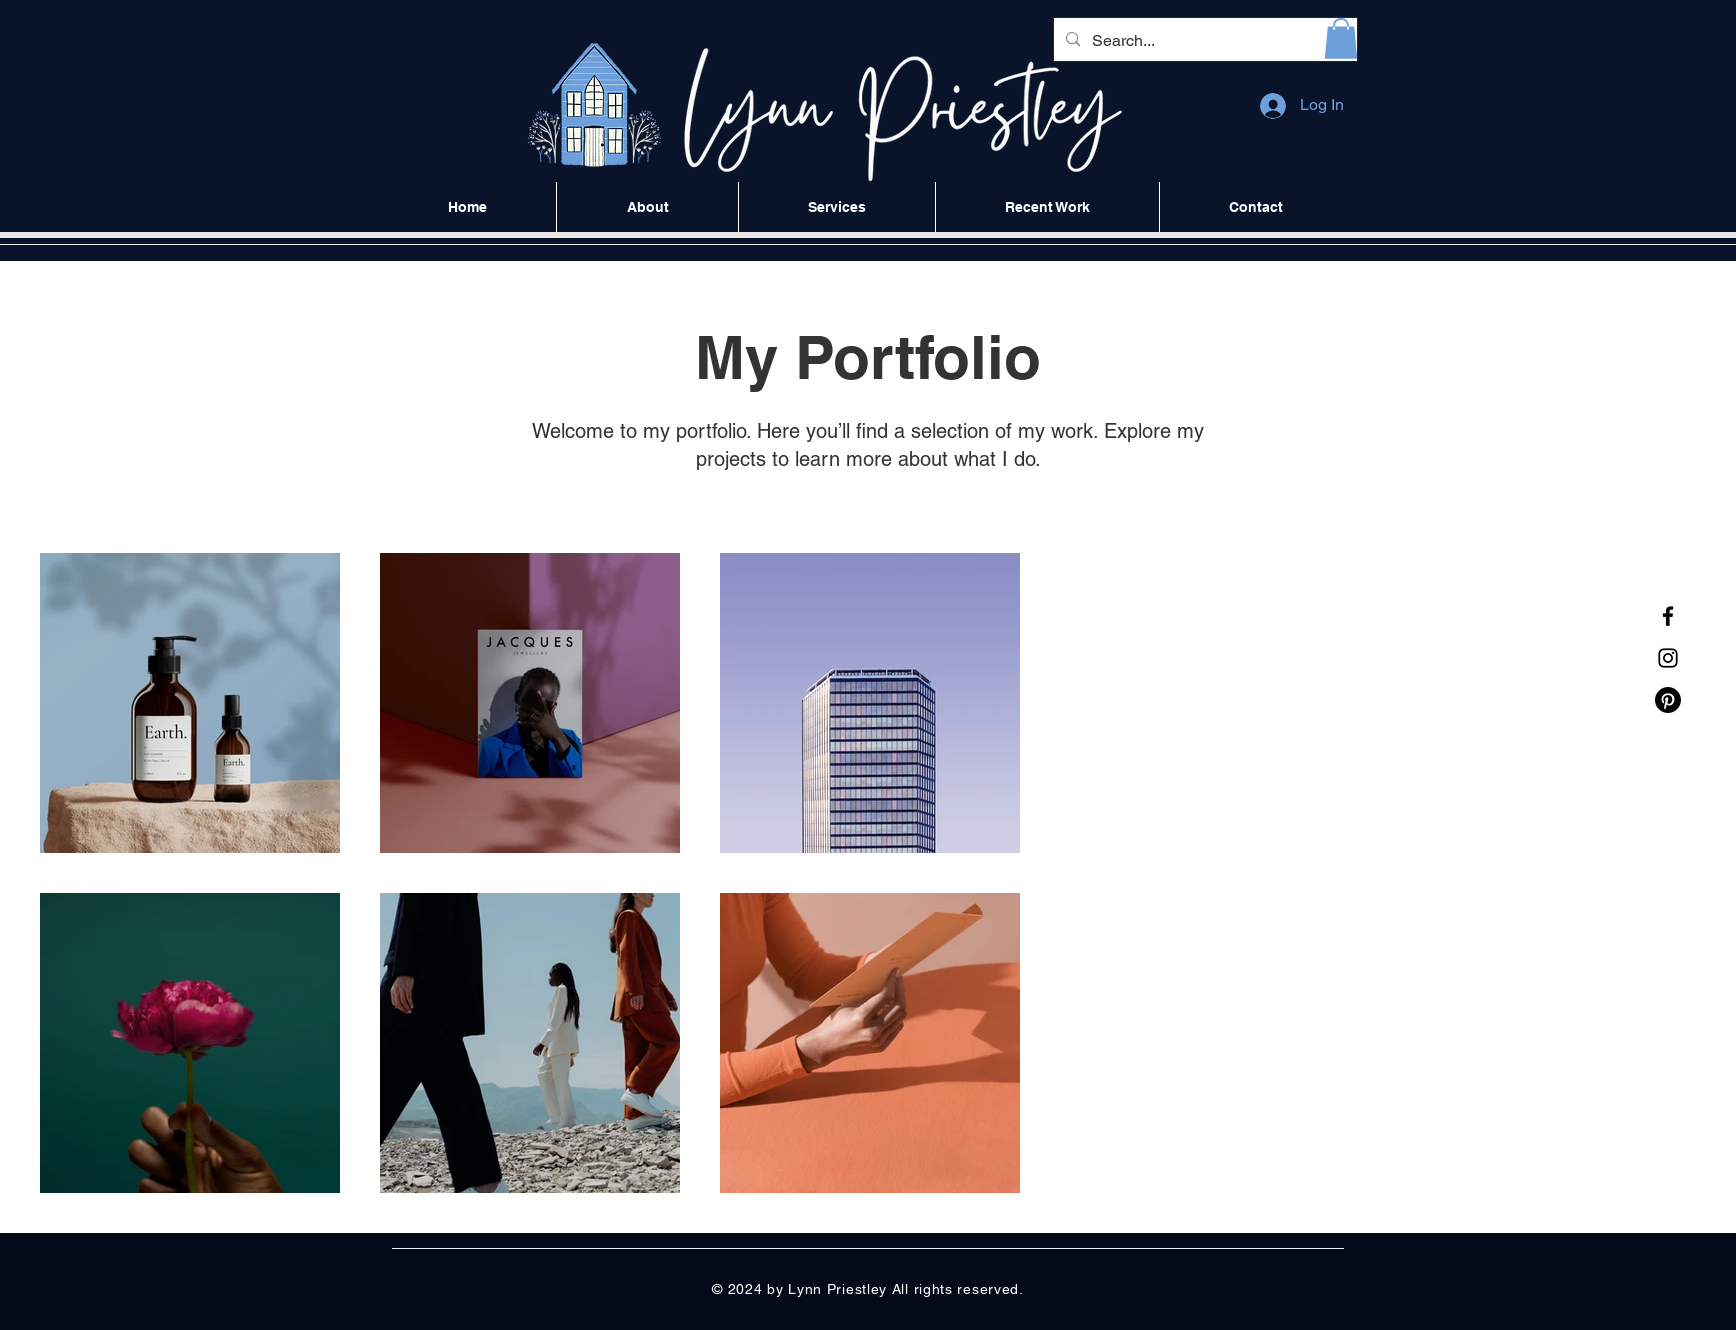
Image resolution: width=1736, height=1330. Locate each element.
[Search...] (1203, 41)
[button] (1341, 38)
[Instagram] (1668, 658)
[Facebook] (1668, 616)
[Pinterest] (1668, 700)
